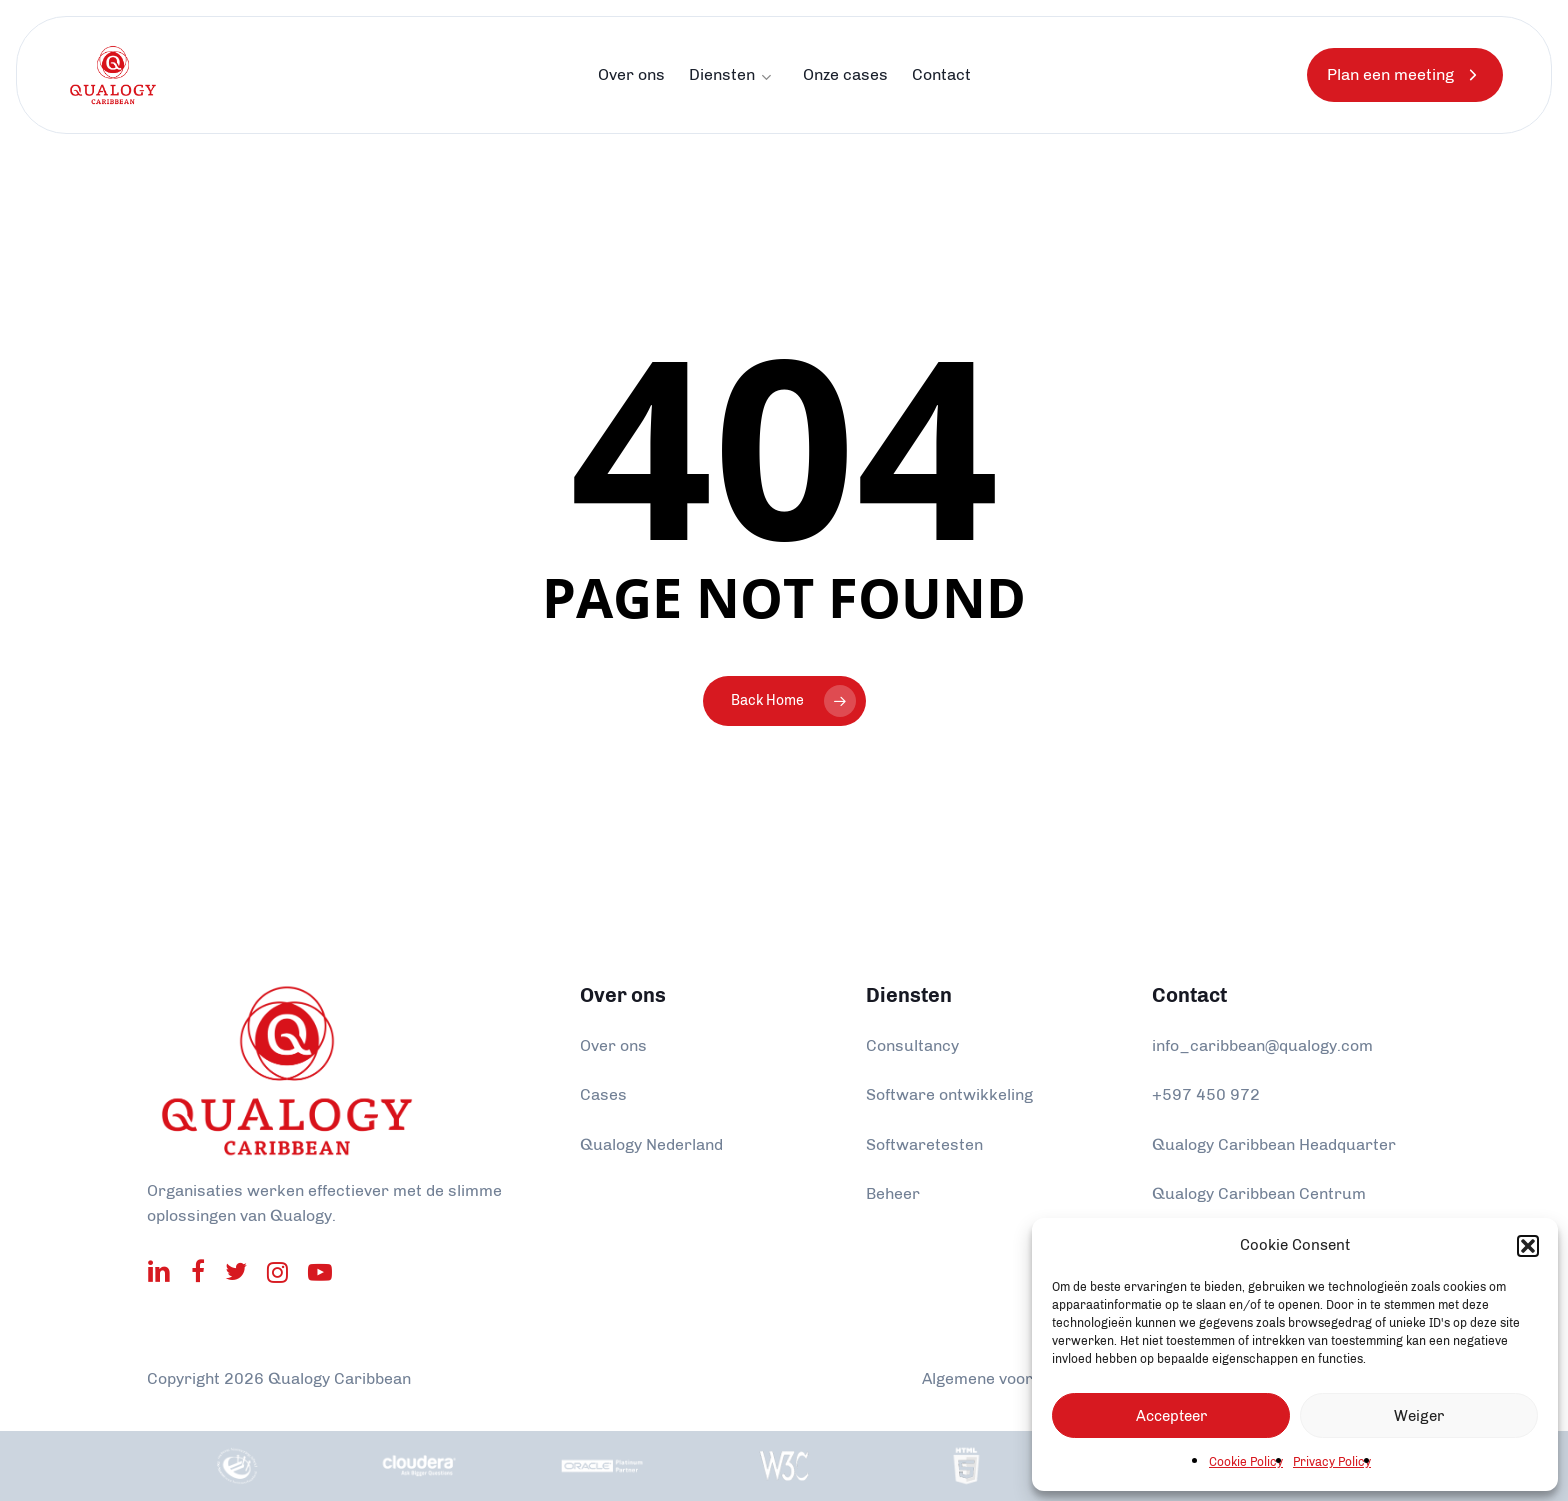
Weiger (1419, 1416)
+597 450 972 (1206, 1094)
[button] (1528, 1246)
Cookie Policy (1246, 1462)
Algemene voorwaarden (1010, 1378)
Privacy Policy (1332, 1462)
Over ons (613, 1045)
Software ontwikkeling (949, 1094)
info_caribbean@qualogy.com (1262, 1045)
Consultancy (912, 1045)
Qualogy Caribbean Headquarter (1274, 1144)
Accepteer (1171, 1416)
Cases (603, 1094)
